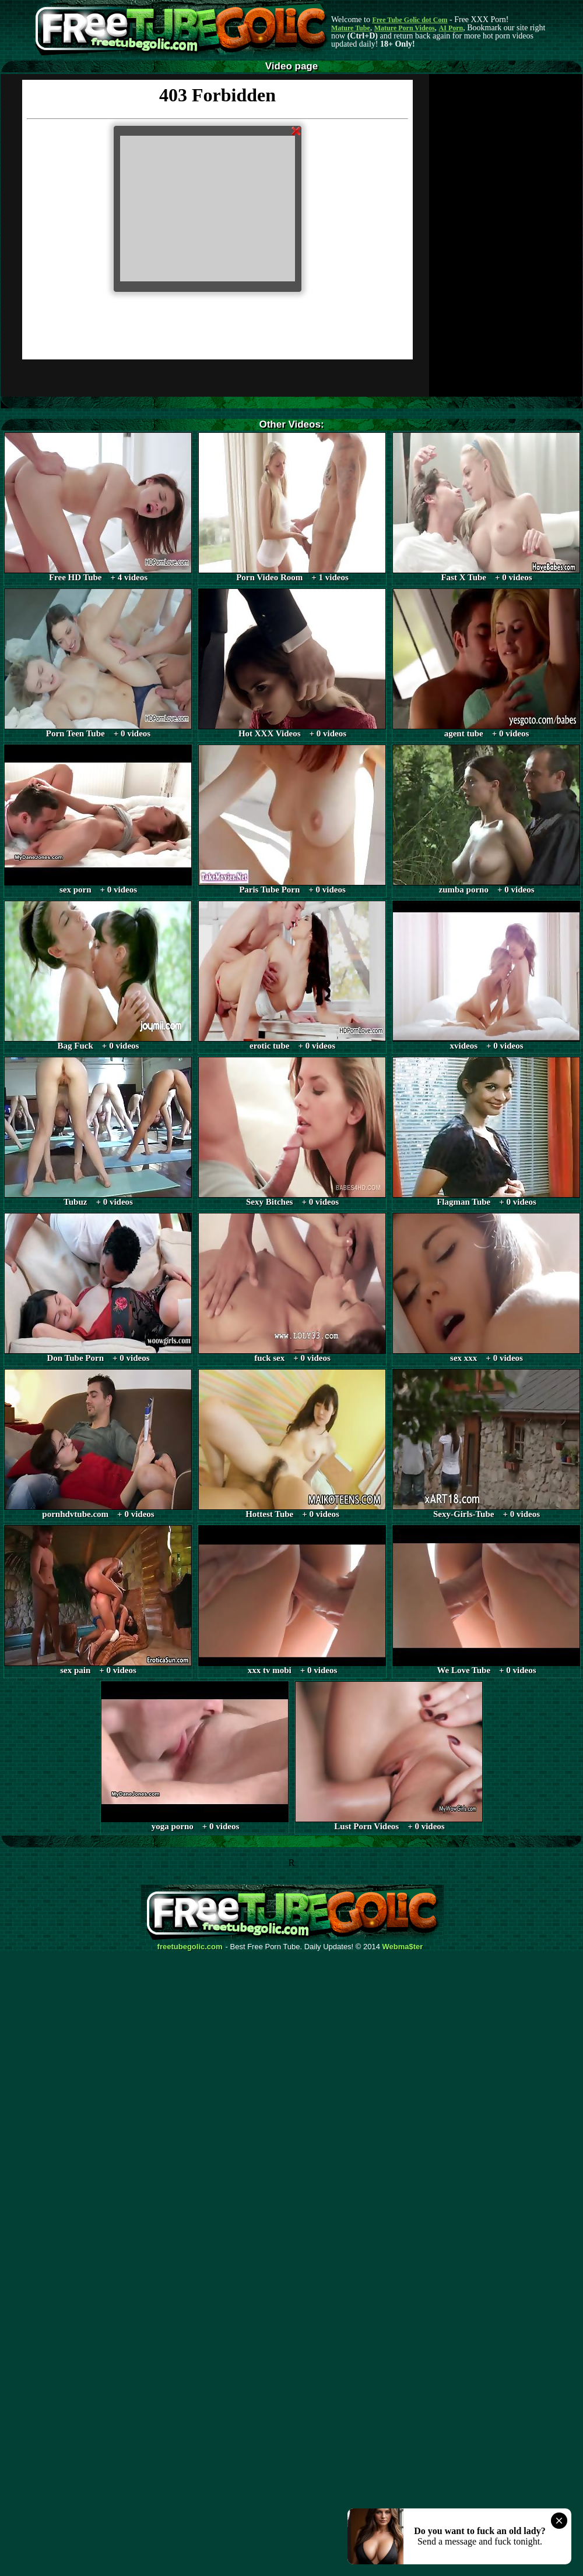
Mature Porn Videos (404, 28)
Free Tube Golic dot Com (409, 20)
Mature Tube (350, 28)
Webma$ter (402, 1947)
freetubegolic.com (190, 1947)
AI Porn (451, 28)
